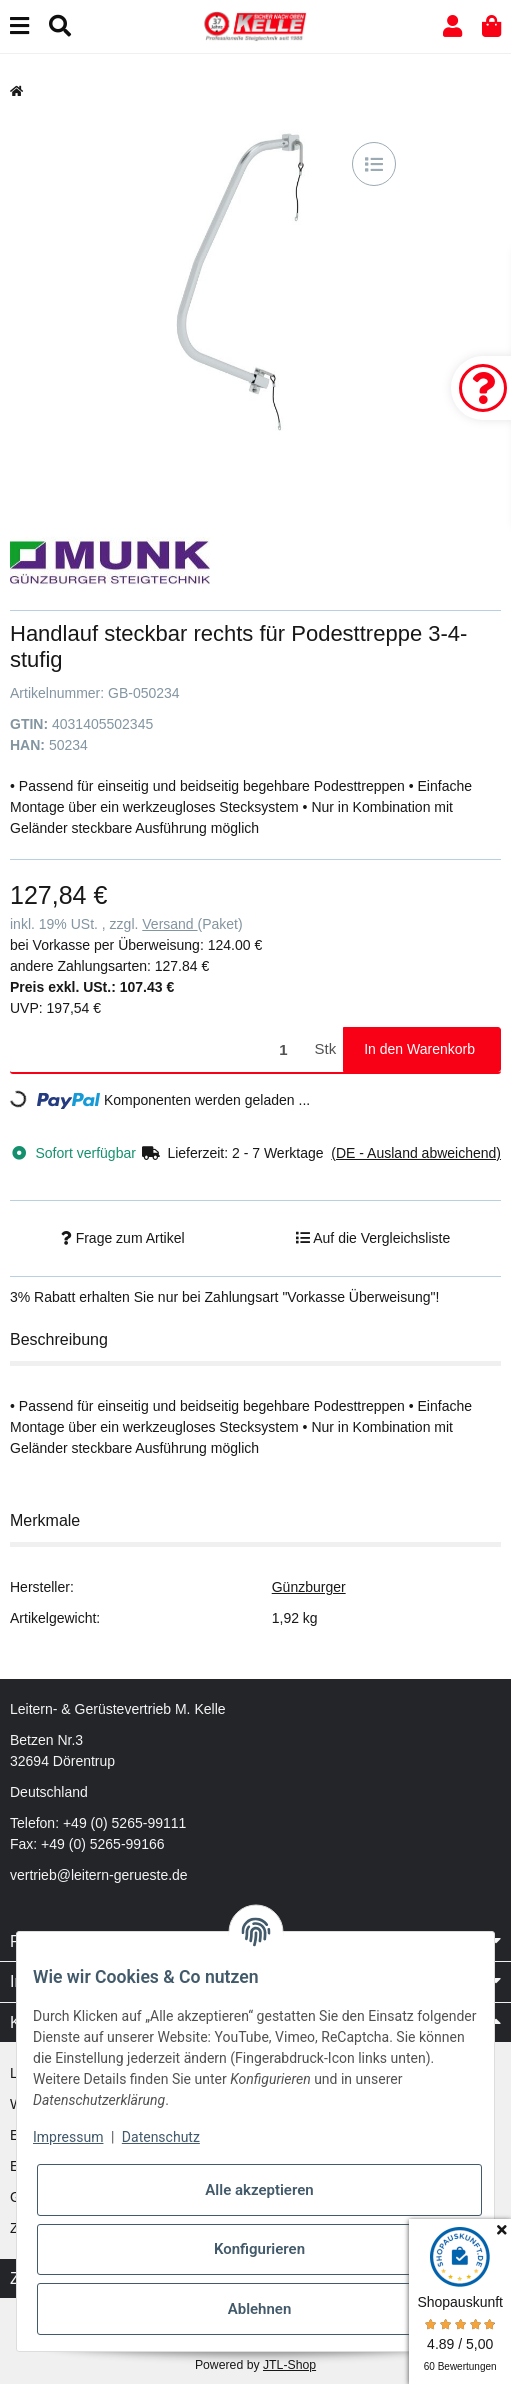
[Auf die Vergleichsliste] (374, 164)
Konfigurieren (259, 2249)
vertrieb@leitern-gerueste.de (99, 1875)
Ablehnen (260, 2309)
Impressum (68, 2137)
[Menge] (159, 1049)
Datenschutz (161, 2137)
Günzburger (309, 1587)
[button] (452, 26)
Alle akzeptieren (259, 2190)
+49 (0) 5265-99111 (124, 1823)
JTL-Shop (289, 2365)
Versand (169, 924)
